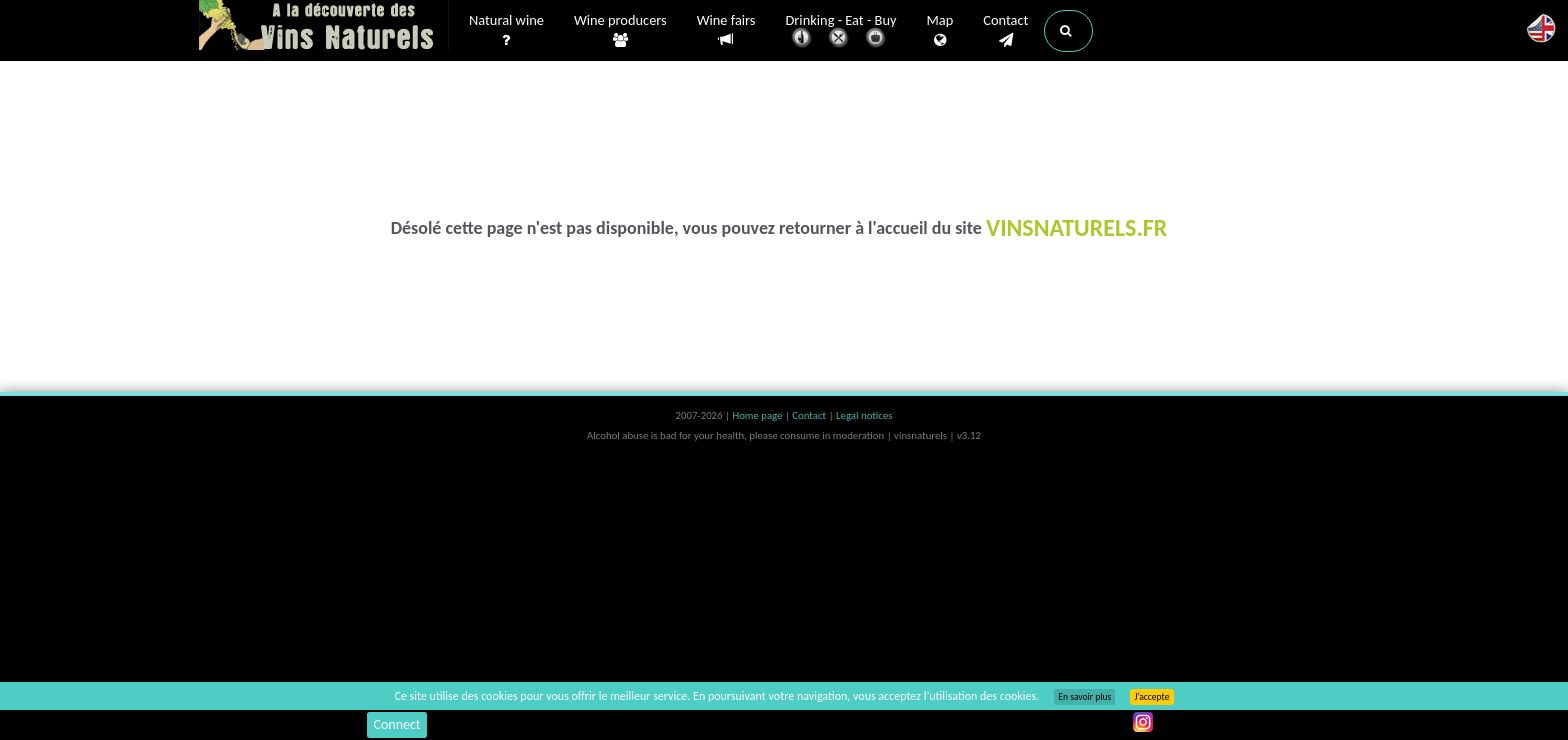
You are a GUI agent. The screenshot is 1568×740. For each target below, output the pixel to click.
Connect (396, 724)
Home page (758, 415)
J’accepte (1151, 697)
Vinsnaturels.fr (324, 27)
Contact (1005, 31)
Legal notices (864, 415)
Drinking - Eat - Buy (841, 32)
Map (940, 31)
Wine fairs (726, 30)
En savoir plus (1084, 697)
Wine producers (620, 31)
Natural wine (506, 31)
